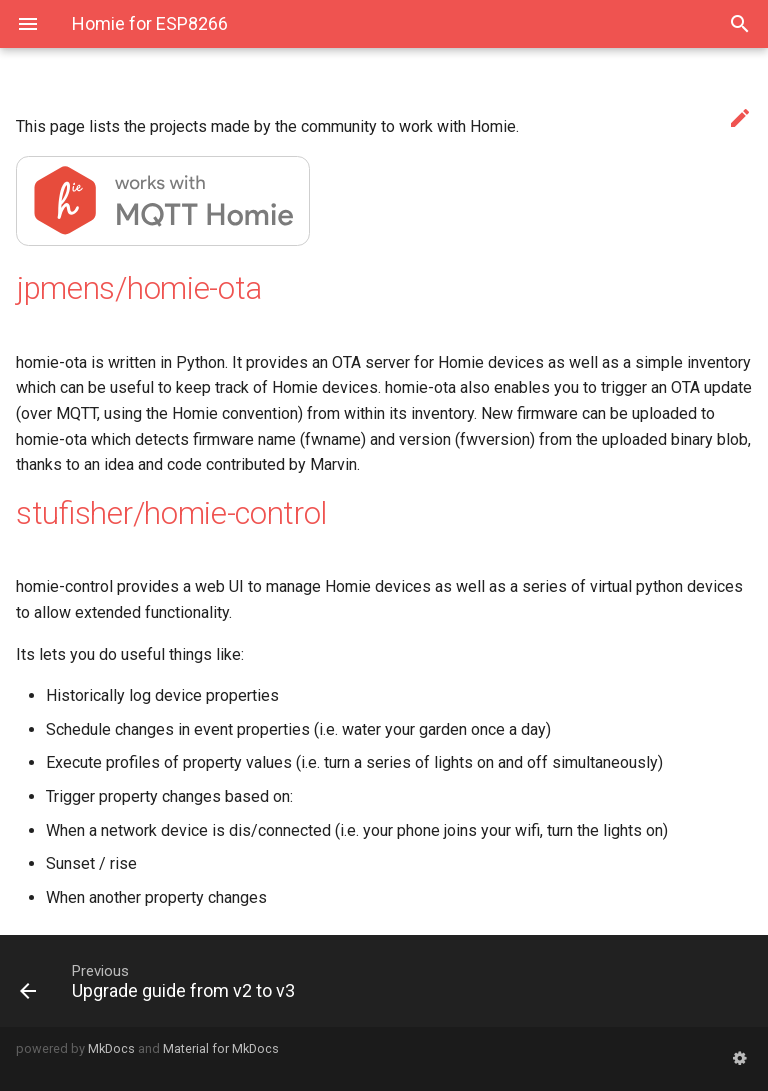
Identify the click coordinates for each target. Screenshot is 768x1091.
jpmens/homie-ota (139, 288)
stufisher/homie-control (171, 513)
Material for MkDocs (221, 1048)
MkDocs (111, 1048)
